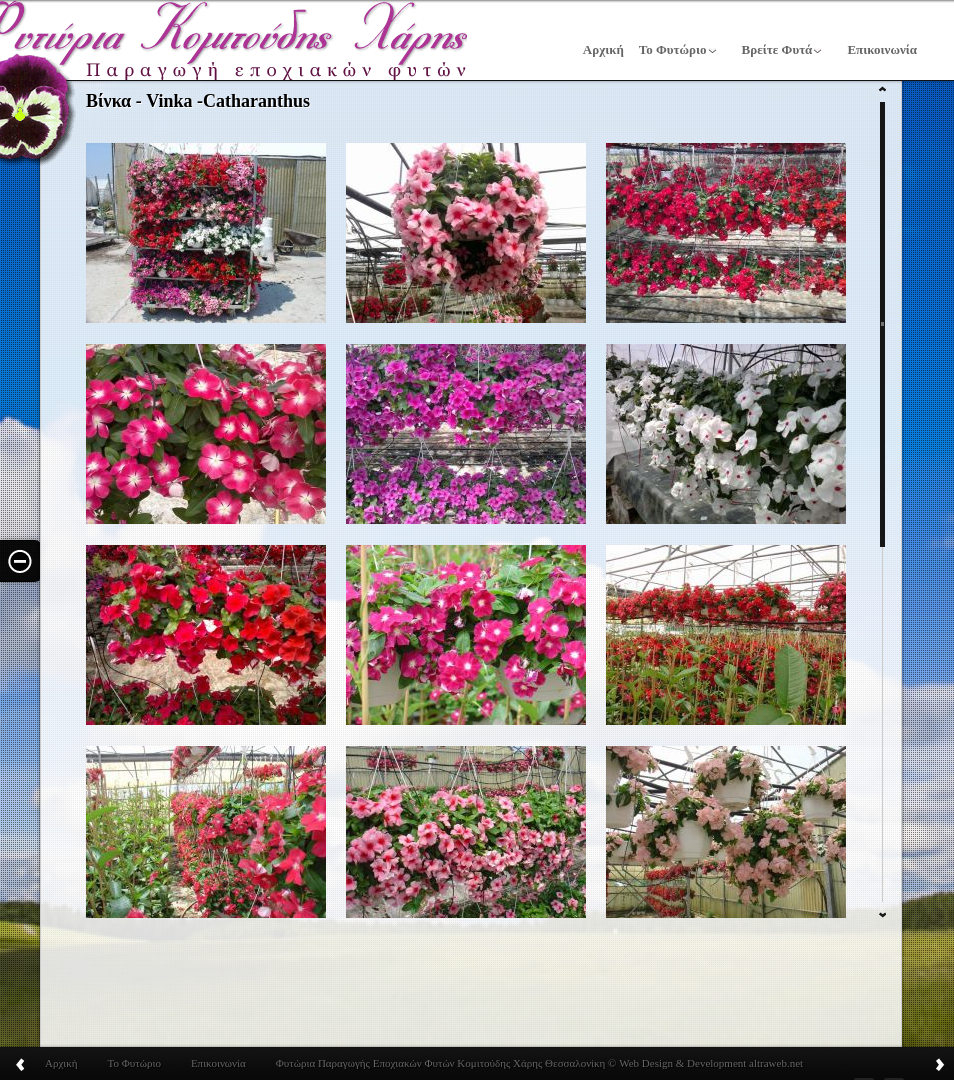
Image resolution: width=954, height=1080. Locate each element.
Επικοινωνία (882, 49)
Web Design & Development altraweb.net (709, 1063)
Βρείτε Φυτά (777, 49)
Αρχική (603, 49)
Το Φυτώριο (673, 49)
